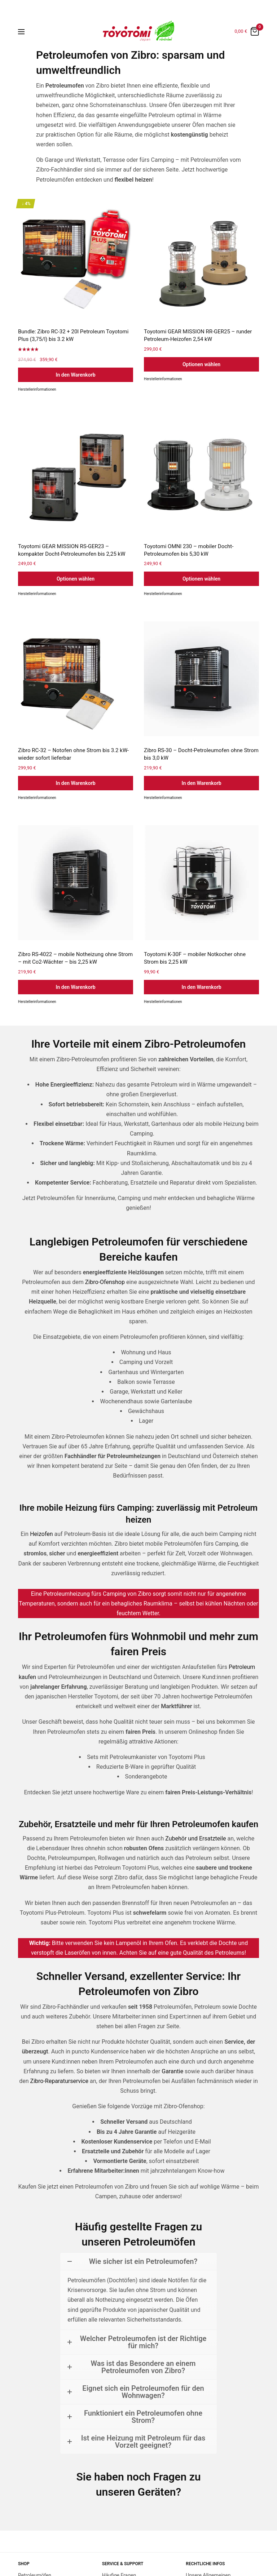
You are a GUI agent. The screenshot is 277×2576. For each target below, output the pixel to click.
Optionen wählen (201, 364)
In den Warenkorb (75, 375)
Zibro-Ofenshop (105, 1282)
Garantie (172, 2071)
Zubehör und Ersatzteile (195, 1838)
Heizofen (41, 1534)
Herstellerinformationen (37, 389)
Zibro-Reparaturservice (59, 2081)
